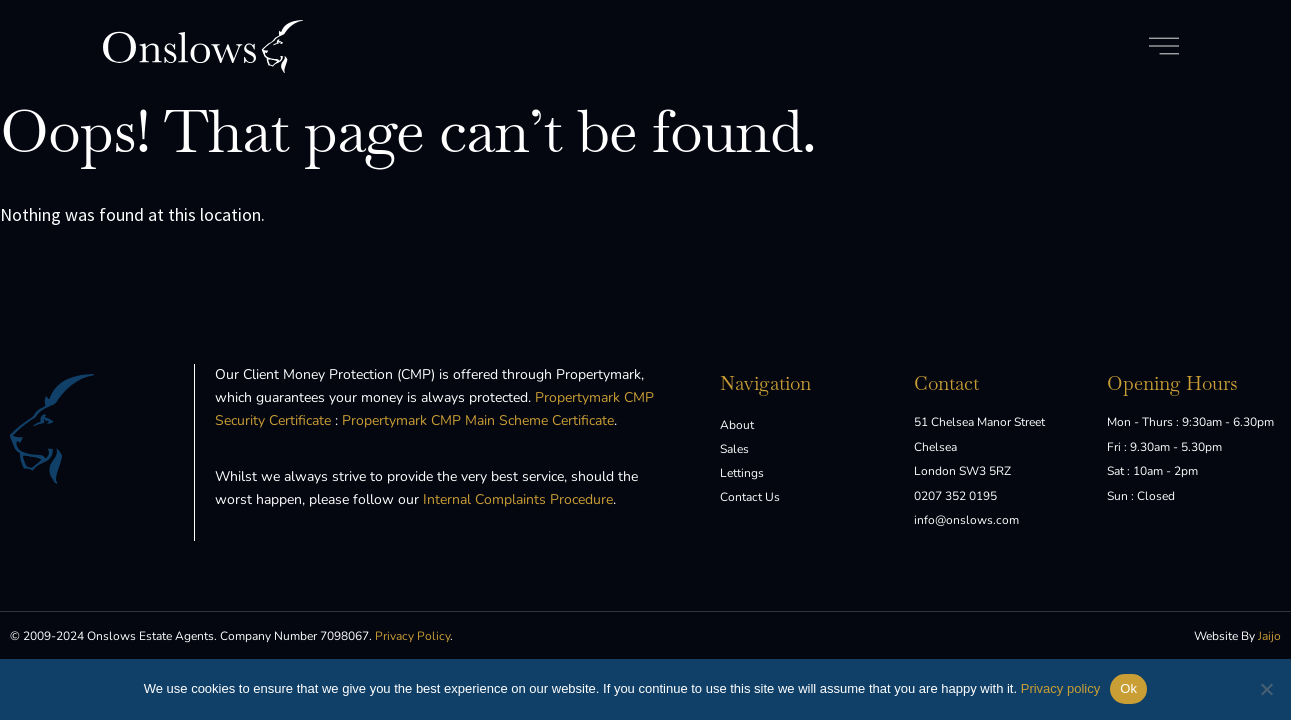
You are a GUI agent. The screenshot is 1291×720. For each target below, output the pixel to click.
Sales (734, 449)
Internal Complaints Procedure (518, 499)
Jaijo (1269, 636)
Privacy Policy (412, 636)
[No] (1266, 689)
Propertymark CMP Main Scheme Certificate (478, 420)
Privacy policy (1060, 688)
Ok (1128, 688)
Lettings (742, 473)
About (737, 425)
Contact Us (750, 497)
